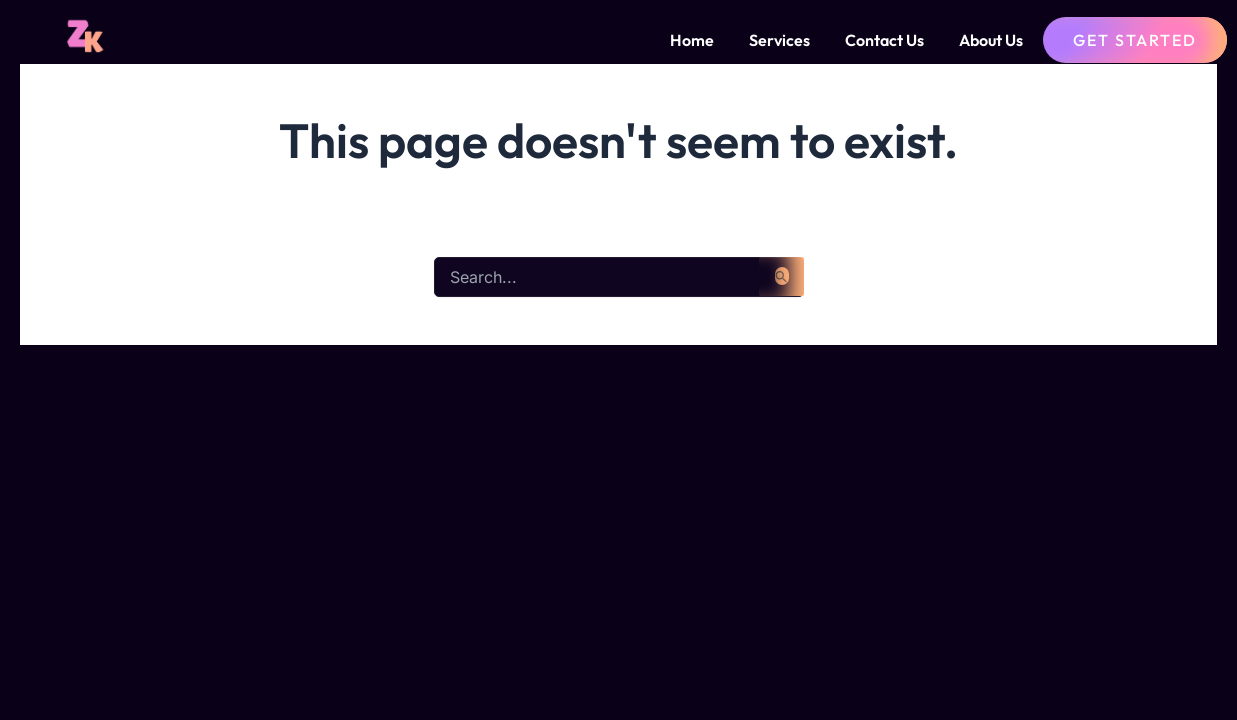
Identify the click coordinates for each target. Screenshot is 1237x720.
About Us (991, 40)
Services (779, 40)
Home (692, 40)
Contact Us (884, 40)
